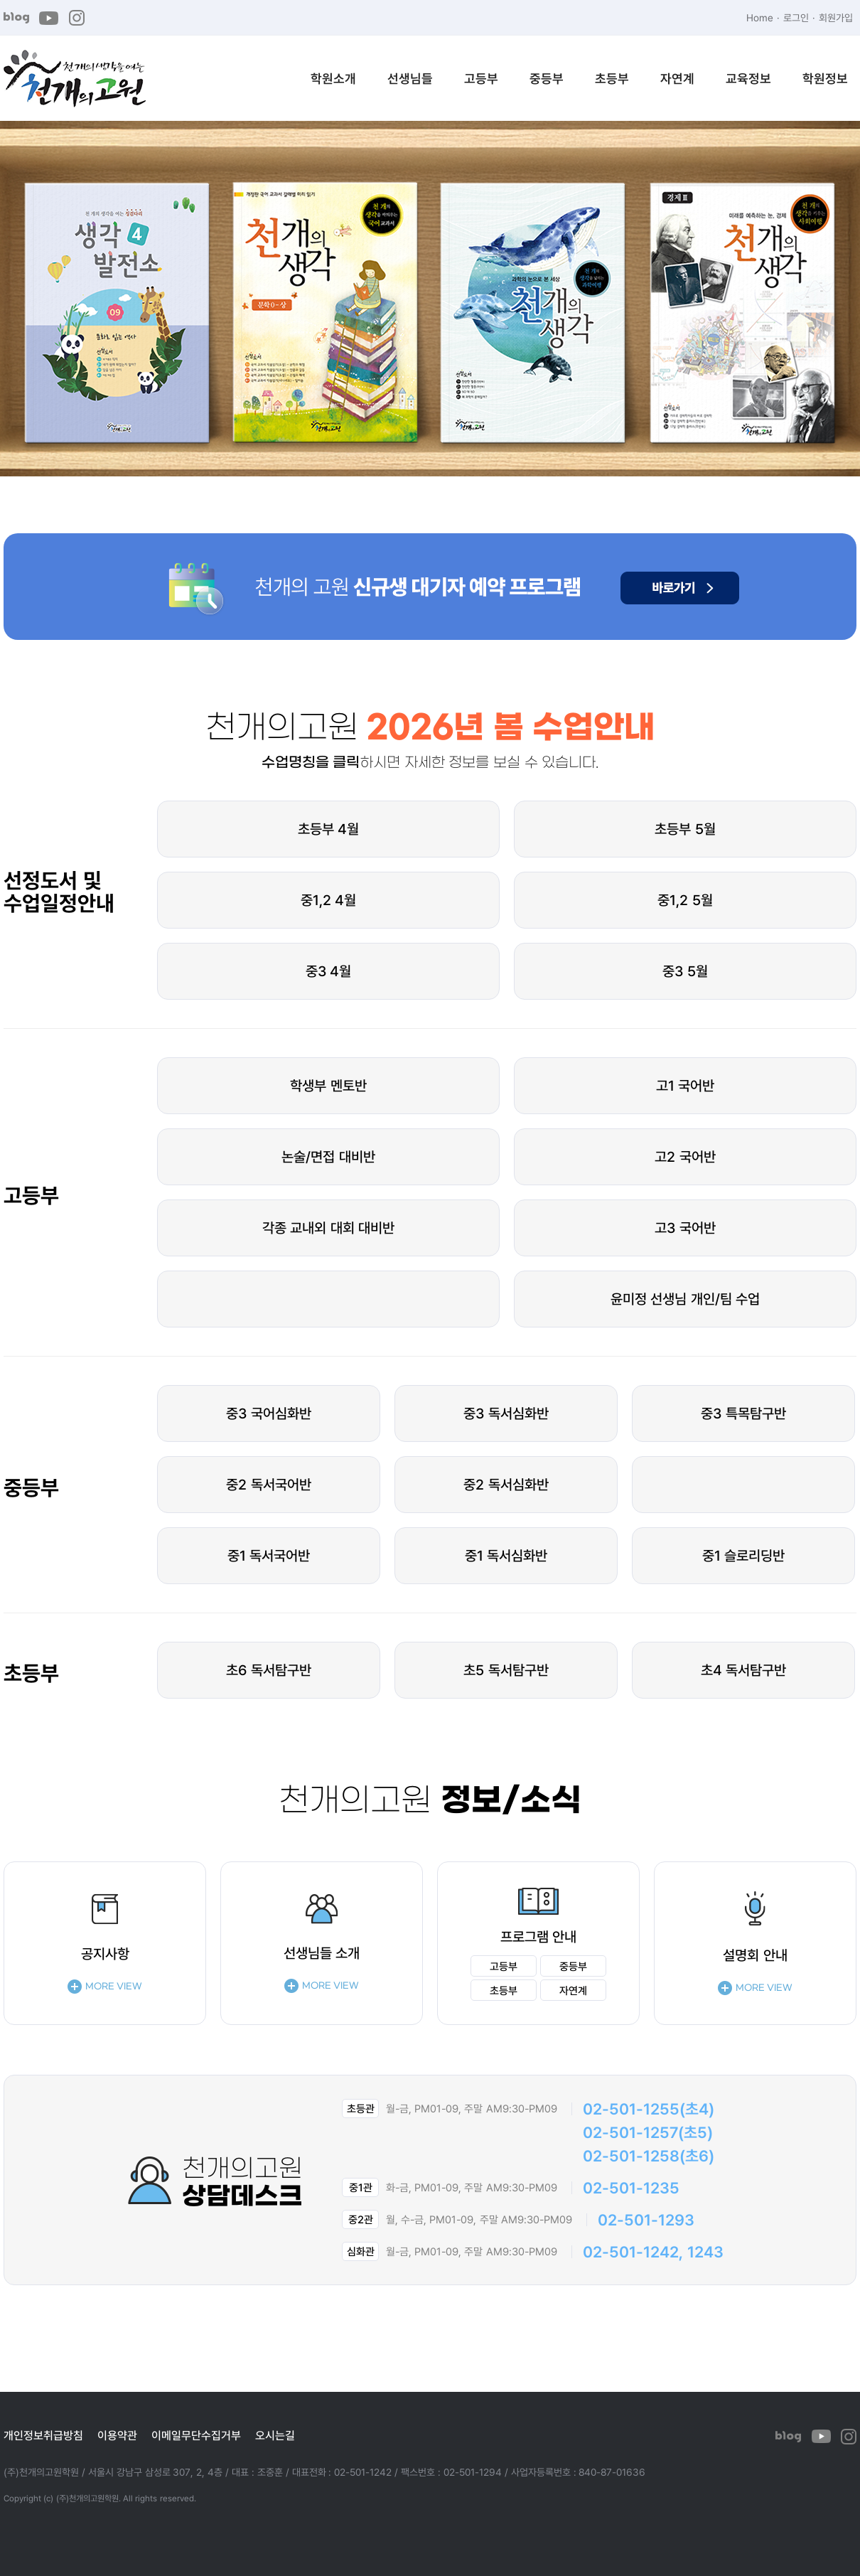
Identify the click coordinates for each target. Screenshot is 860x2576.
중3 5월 (685, 970)
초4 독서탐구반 (744, 1669)
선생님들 (410, 78)
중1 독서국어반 (269, 1555)
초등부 (612, 78)
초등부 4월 (329, 828)
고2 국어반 (685, 1156)
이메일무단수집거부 (196, 2435)
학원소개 (333, 78)
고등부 (481, 78)
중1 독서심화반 (506, 1555)
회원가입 (836, 17)
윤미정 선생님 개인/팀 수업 (685, 1298)
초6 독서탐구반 (268, 1669)
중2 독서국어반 (268, 1484)
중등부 (547, 78)
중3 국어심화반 (268, 1413)
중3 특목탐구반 (743, 1413)
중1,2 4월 (329, 899)
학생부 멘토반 (328, 1085)
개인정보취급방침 (43, 2435)
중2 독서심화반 (506, 1484)
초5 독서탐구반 (506, 1669)
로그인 (796, 17)
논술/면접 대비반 (328, 1156)
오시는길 (275, 2435)
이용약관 (117, 2435)
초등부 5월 (685, 828)
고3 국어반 (685, 1227)
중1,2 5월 (685, 899)
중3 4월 (329, 970)
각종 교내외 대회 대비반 (328, 1227)
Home (759, 17)
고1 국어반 (685, 1085)
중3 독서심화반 (506, 1413)
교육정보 (748, 78)
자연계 (677, 78)
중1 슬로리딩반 (743, 1555)
